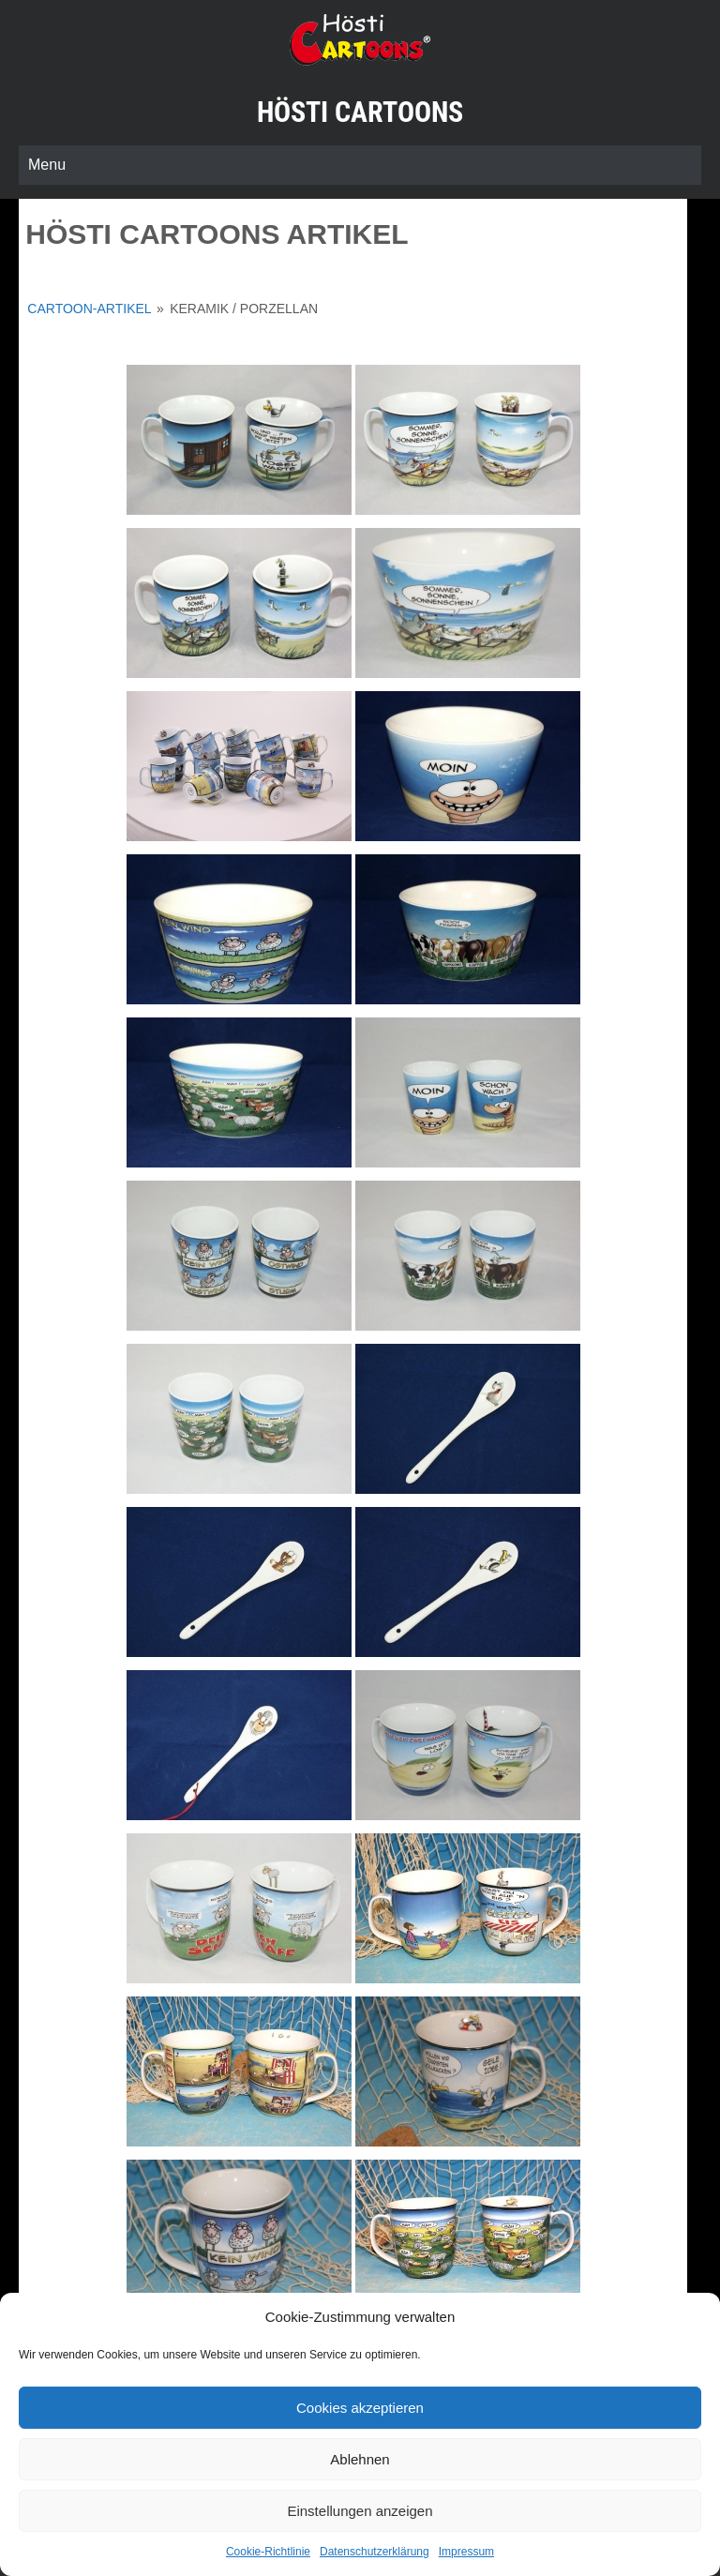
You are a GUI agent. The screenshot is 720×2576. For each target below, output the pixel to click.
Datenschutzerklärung (374, 2551)
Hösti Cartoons (360, 112)
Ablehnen (359, 2459)
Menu (47, 165)
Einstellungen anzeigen (359, 2511)
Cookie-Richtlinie (268, 2551)
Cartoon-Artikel (89, 308)
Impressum (466, 2551)
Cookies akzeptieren (360, 2408)
